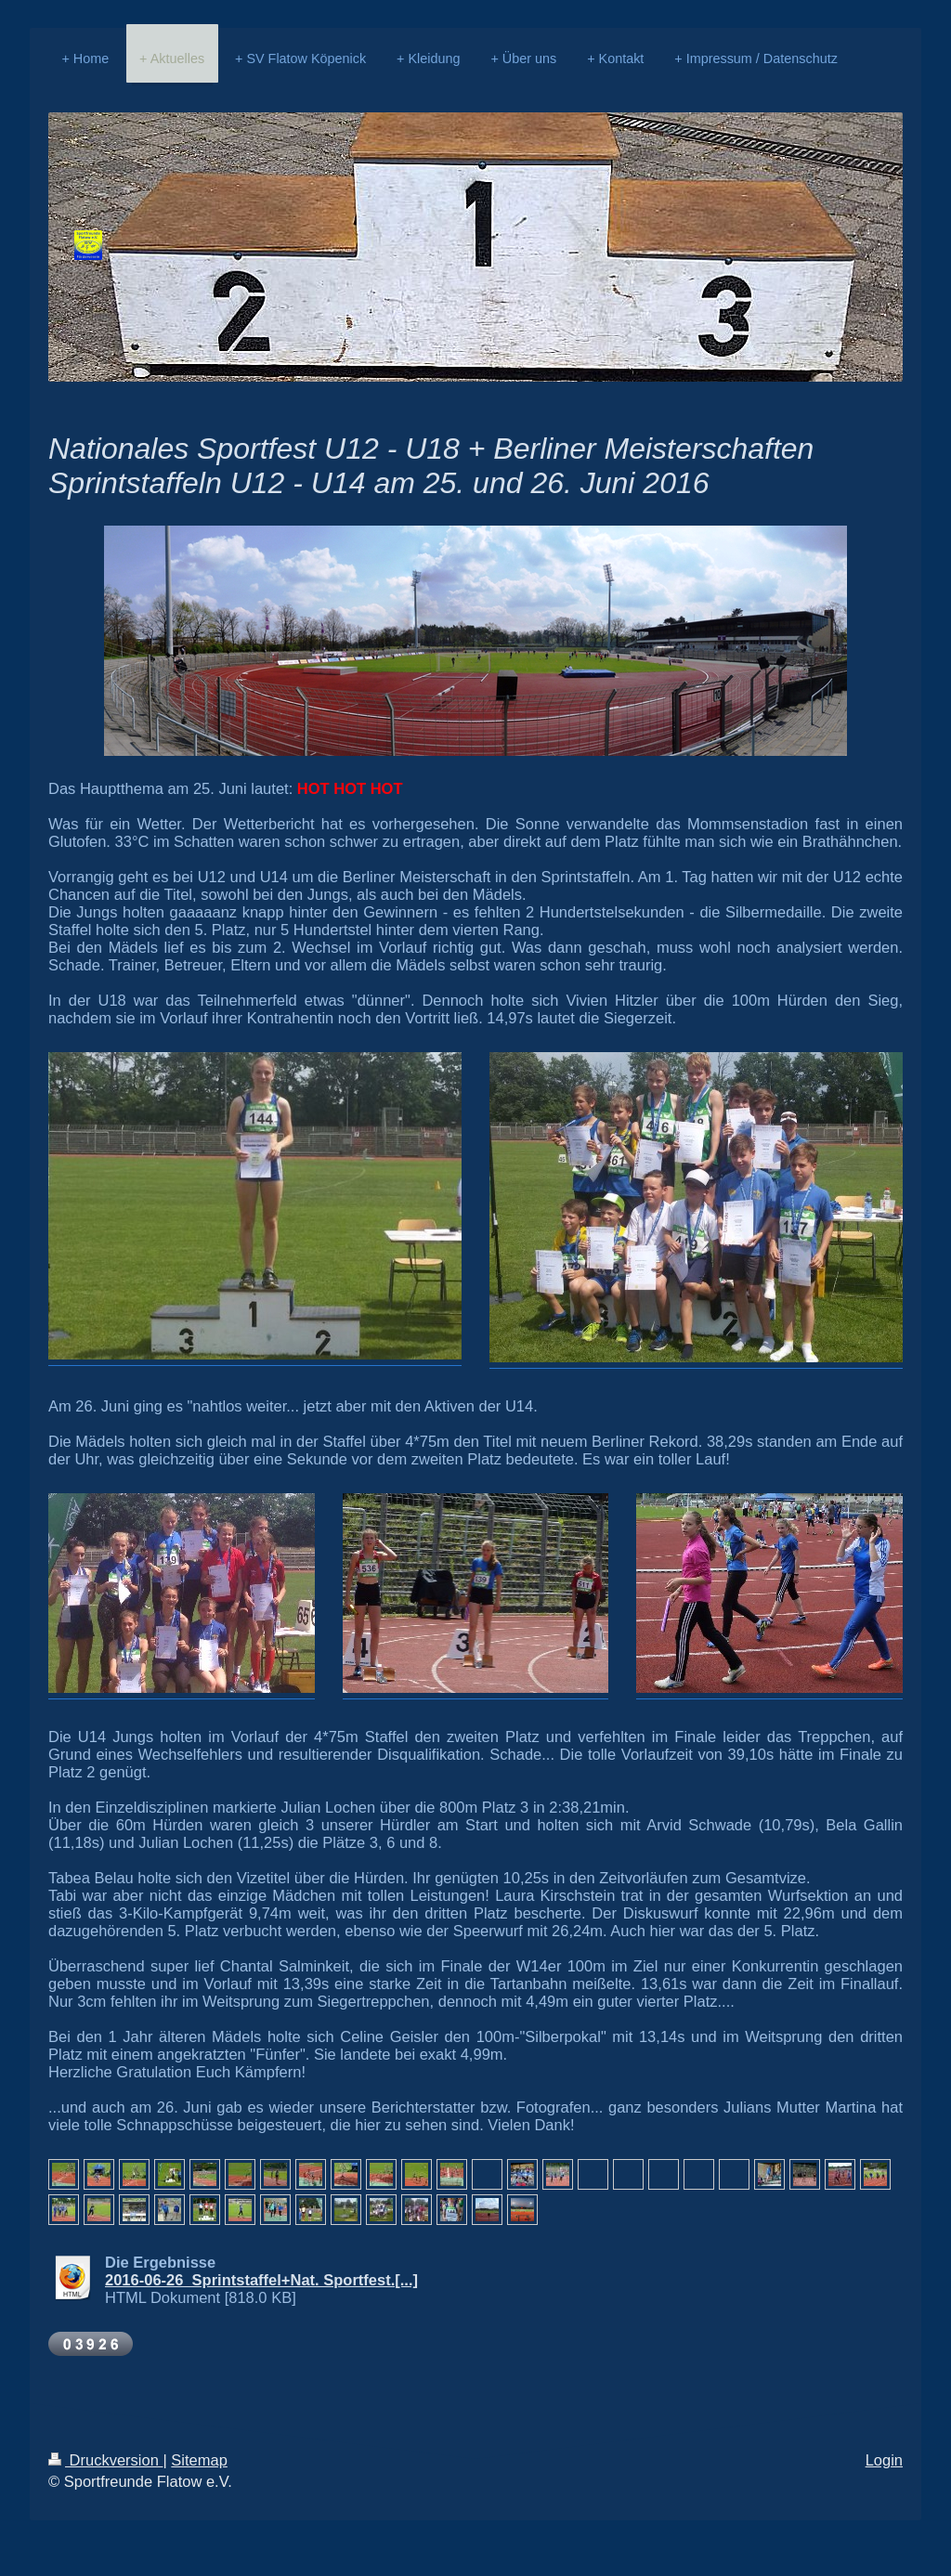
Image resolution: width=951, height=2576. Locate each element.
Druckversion (105, 2460)
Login (884, 2460)
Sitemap (199, 2460)
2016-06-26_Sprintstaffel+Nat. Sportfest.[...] (261, 2279)
